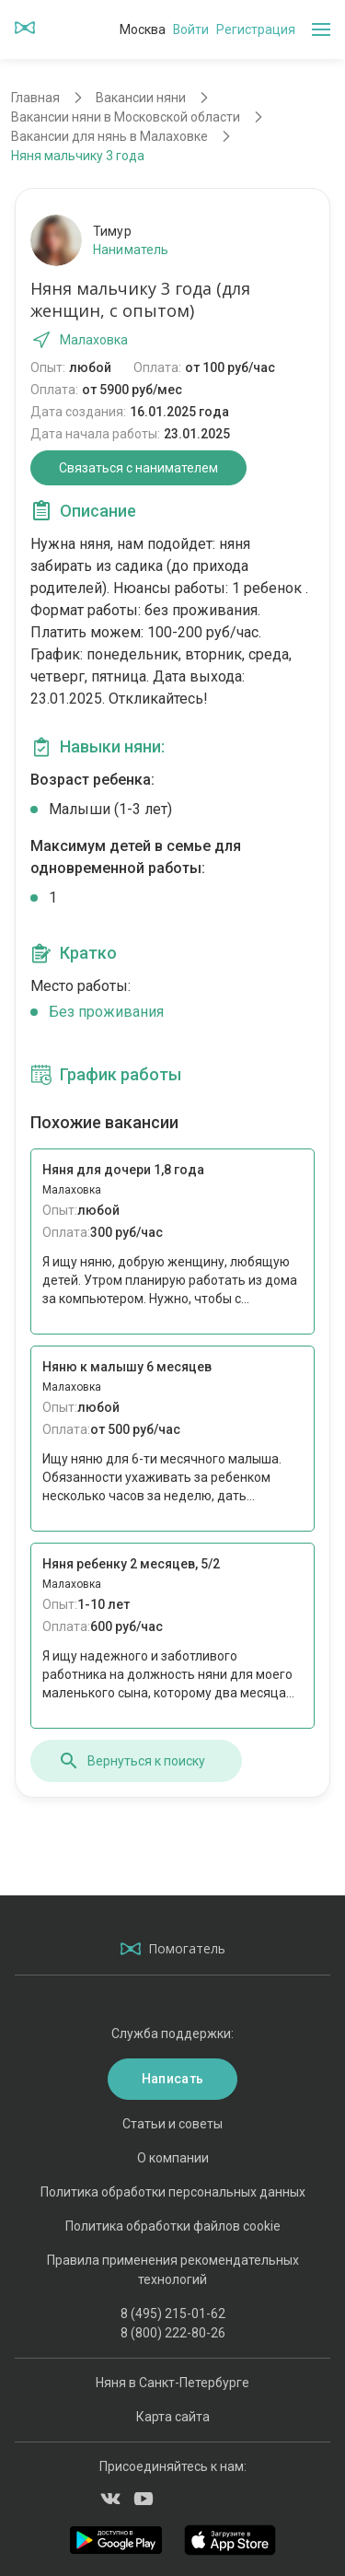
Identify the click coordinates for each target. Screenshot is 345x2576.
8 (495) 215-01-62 (173, 2313)
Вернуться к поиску (131, 1761)
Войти (191, 29)
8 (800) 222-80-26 (173, 2332)
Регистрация (255, 29)
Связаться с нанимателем (138, 467)
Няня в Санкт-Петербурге (172, 2382)
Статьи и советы (172, 2123)
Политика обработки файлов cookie (173, 2226)
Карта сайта (173, 2416)
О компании (173, 2158)
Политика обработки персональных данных (172, 2192)
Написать (172, 2078)
